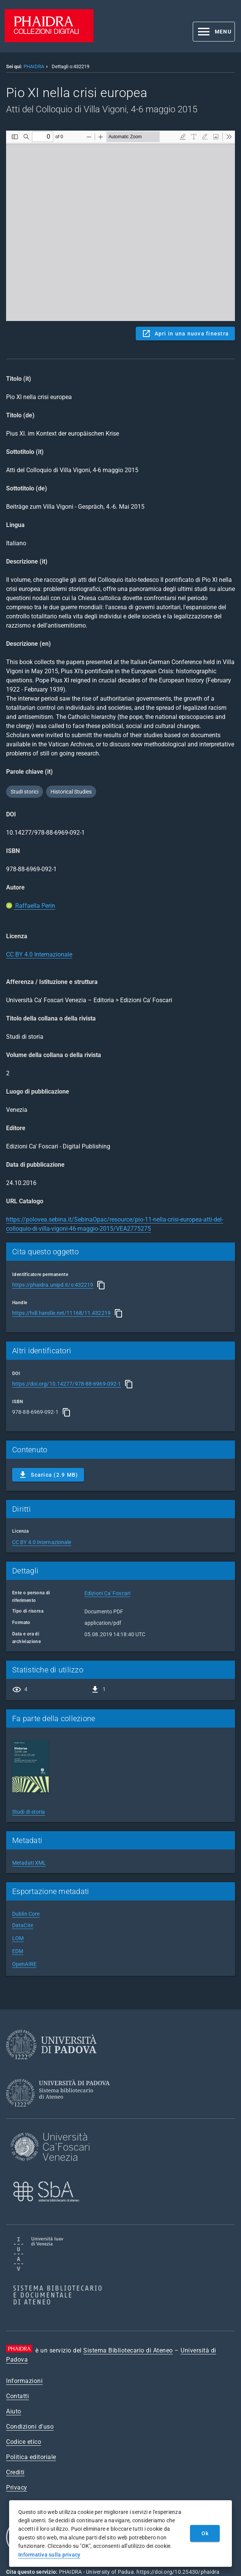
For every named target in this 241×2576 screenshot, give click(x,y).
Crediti (15, 2472)
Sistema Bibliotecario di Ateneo (128, 2350)
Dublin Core (26, 1914)
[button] (214, 32)
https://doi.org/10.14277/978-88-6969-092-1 (66, 1384)
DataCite (22, 1925)
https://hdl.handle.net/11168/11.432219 (61, 1313)
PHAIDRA (34, 66)
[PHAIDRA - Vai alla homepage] (49, 40)
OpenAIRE (24, 1964)
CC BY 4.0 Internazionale (39, 954)
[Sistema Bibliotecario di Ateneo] (60, 2113)
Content (120, 226)
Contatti (17, 2396)
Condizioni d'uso (30, 2426)
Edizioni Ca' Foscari (107, 1593)
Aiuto (13, 2411)
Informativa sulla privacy (49, 2555)
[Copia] (101, 1285)
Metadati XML (29, 1863)
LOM (18, 1938)
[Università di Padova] (51, 2065)
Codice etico (23, 2441)
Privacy (16, 2487)
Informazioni (24, 2380)
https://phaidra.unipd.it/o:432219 (52, 1285)
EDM (17, 1951)
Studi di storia (28, 1812)
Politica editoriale (31, 2457)
